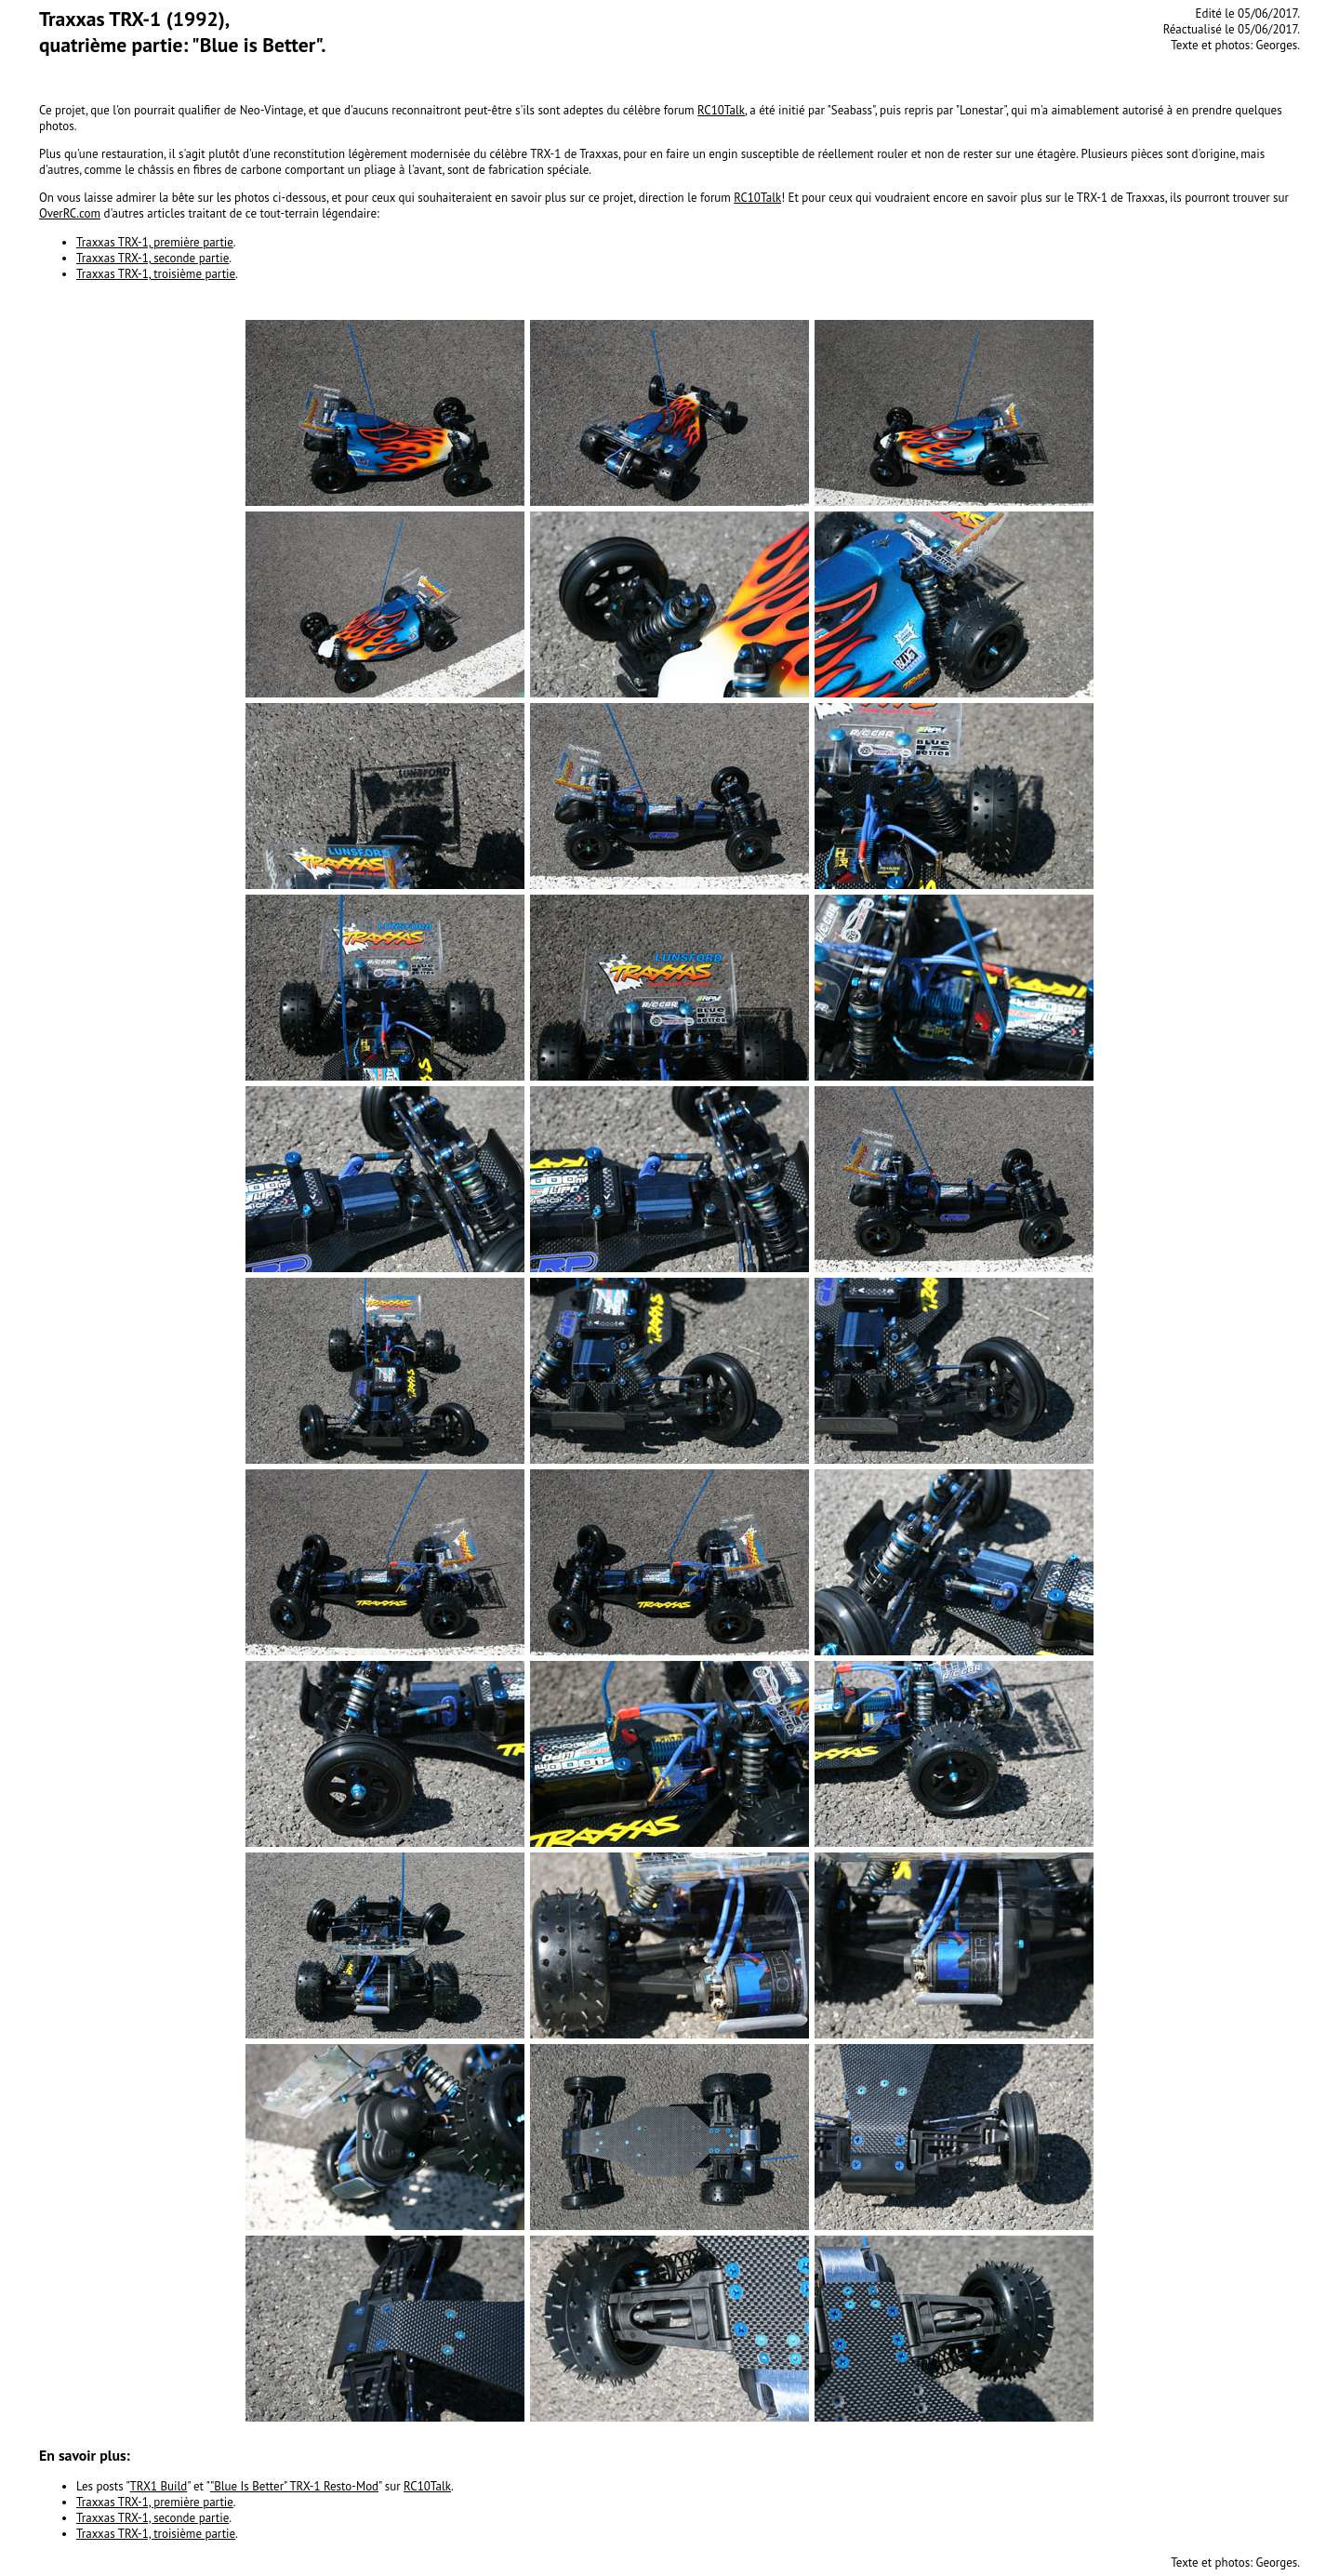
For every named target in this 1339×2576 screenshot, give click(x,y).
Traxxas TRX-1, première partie (154, 242)
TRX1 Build (159, 2486)
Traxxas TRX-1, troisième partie (155, 274)
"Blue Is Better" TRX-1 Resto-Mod (294, 2486)
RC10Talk (721, 110)
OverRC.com (69, 213)
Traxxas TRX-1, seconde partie (152, 258)
